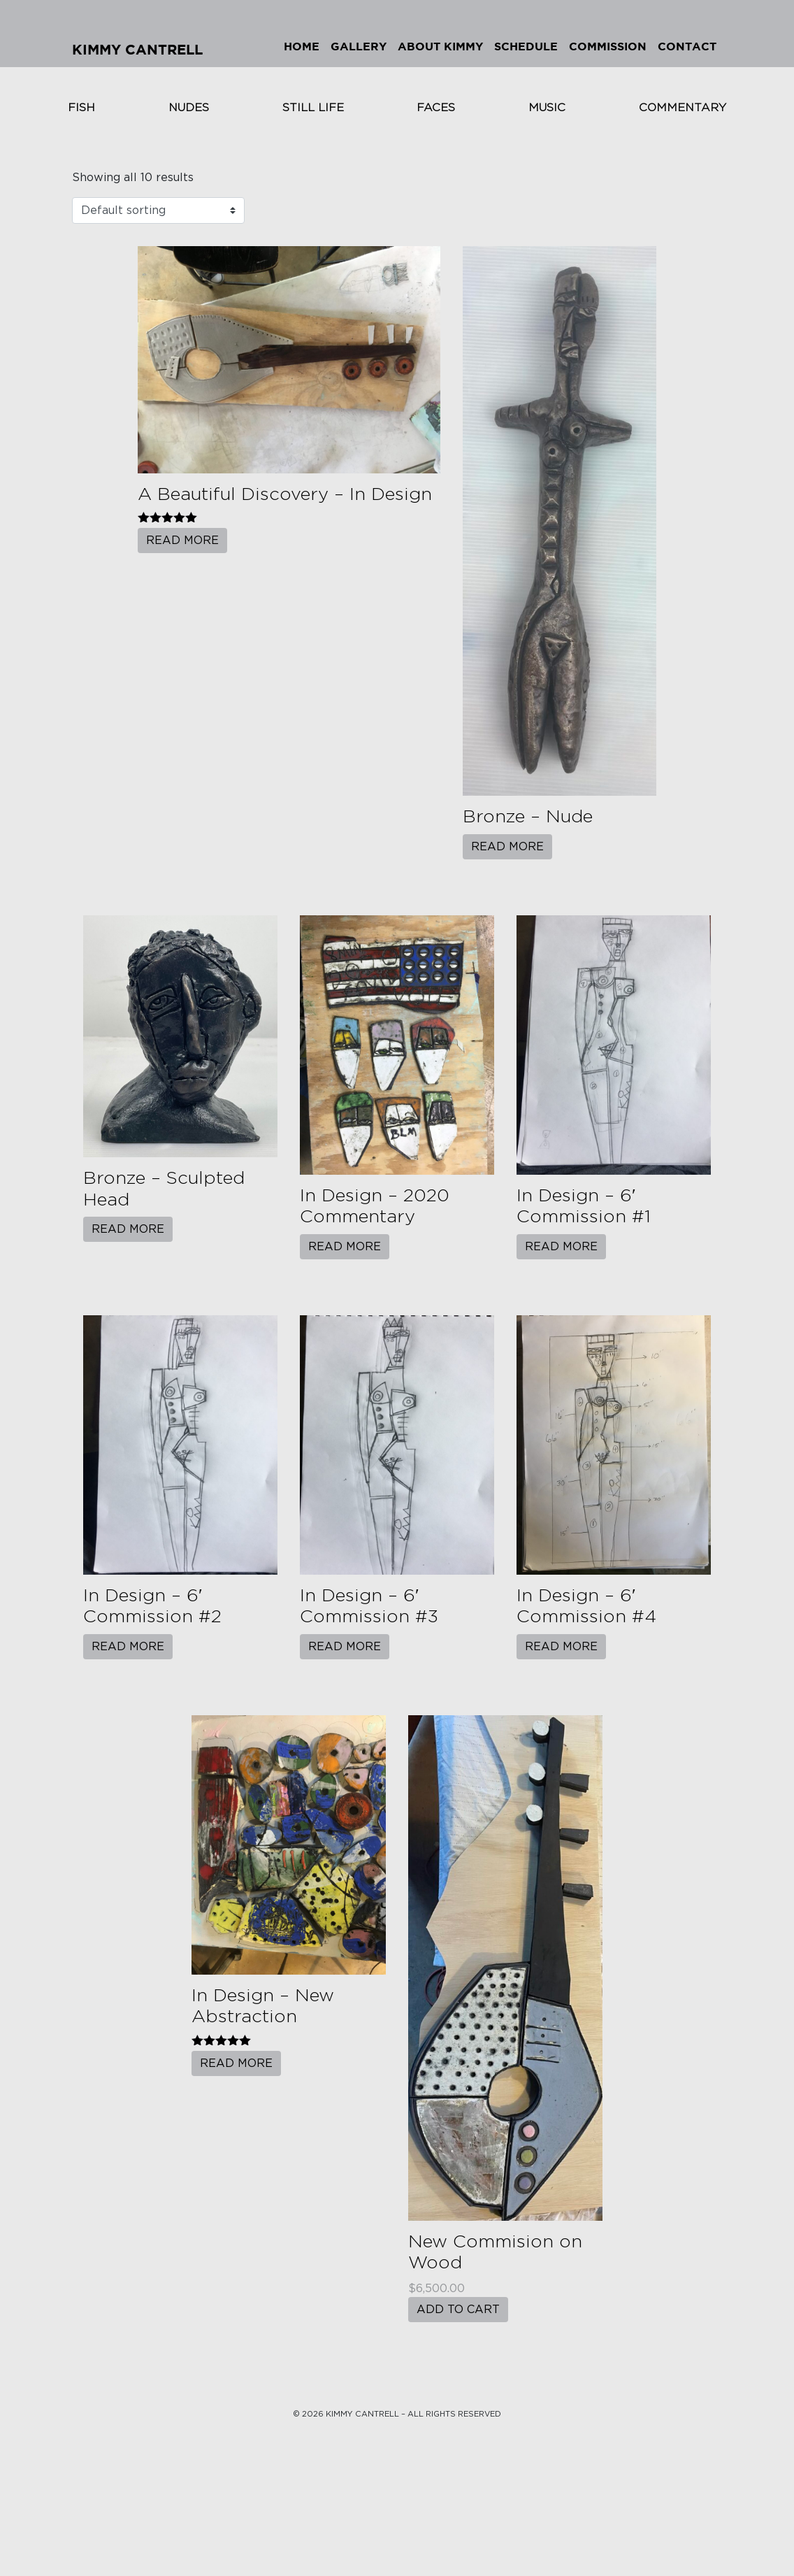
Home (301, 47)
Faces (436, 107)
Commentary (682, 107)
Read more (182, 540)
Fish (81, 107)
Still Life (313, 107)
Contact (687, 47)
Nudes (188, 107)
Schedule (526, 47)
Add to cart (458, 2309)
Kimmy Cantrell (137, 50)
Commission (608, 47)
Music (546, 107)
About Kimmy (440, 47)
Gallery (359, 47)
